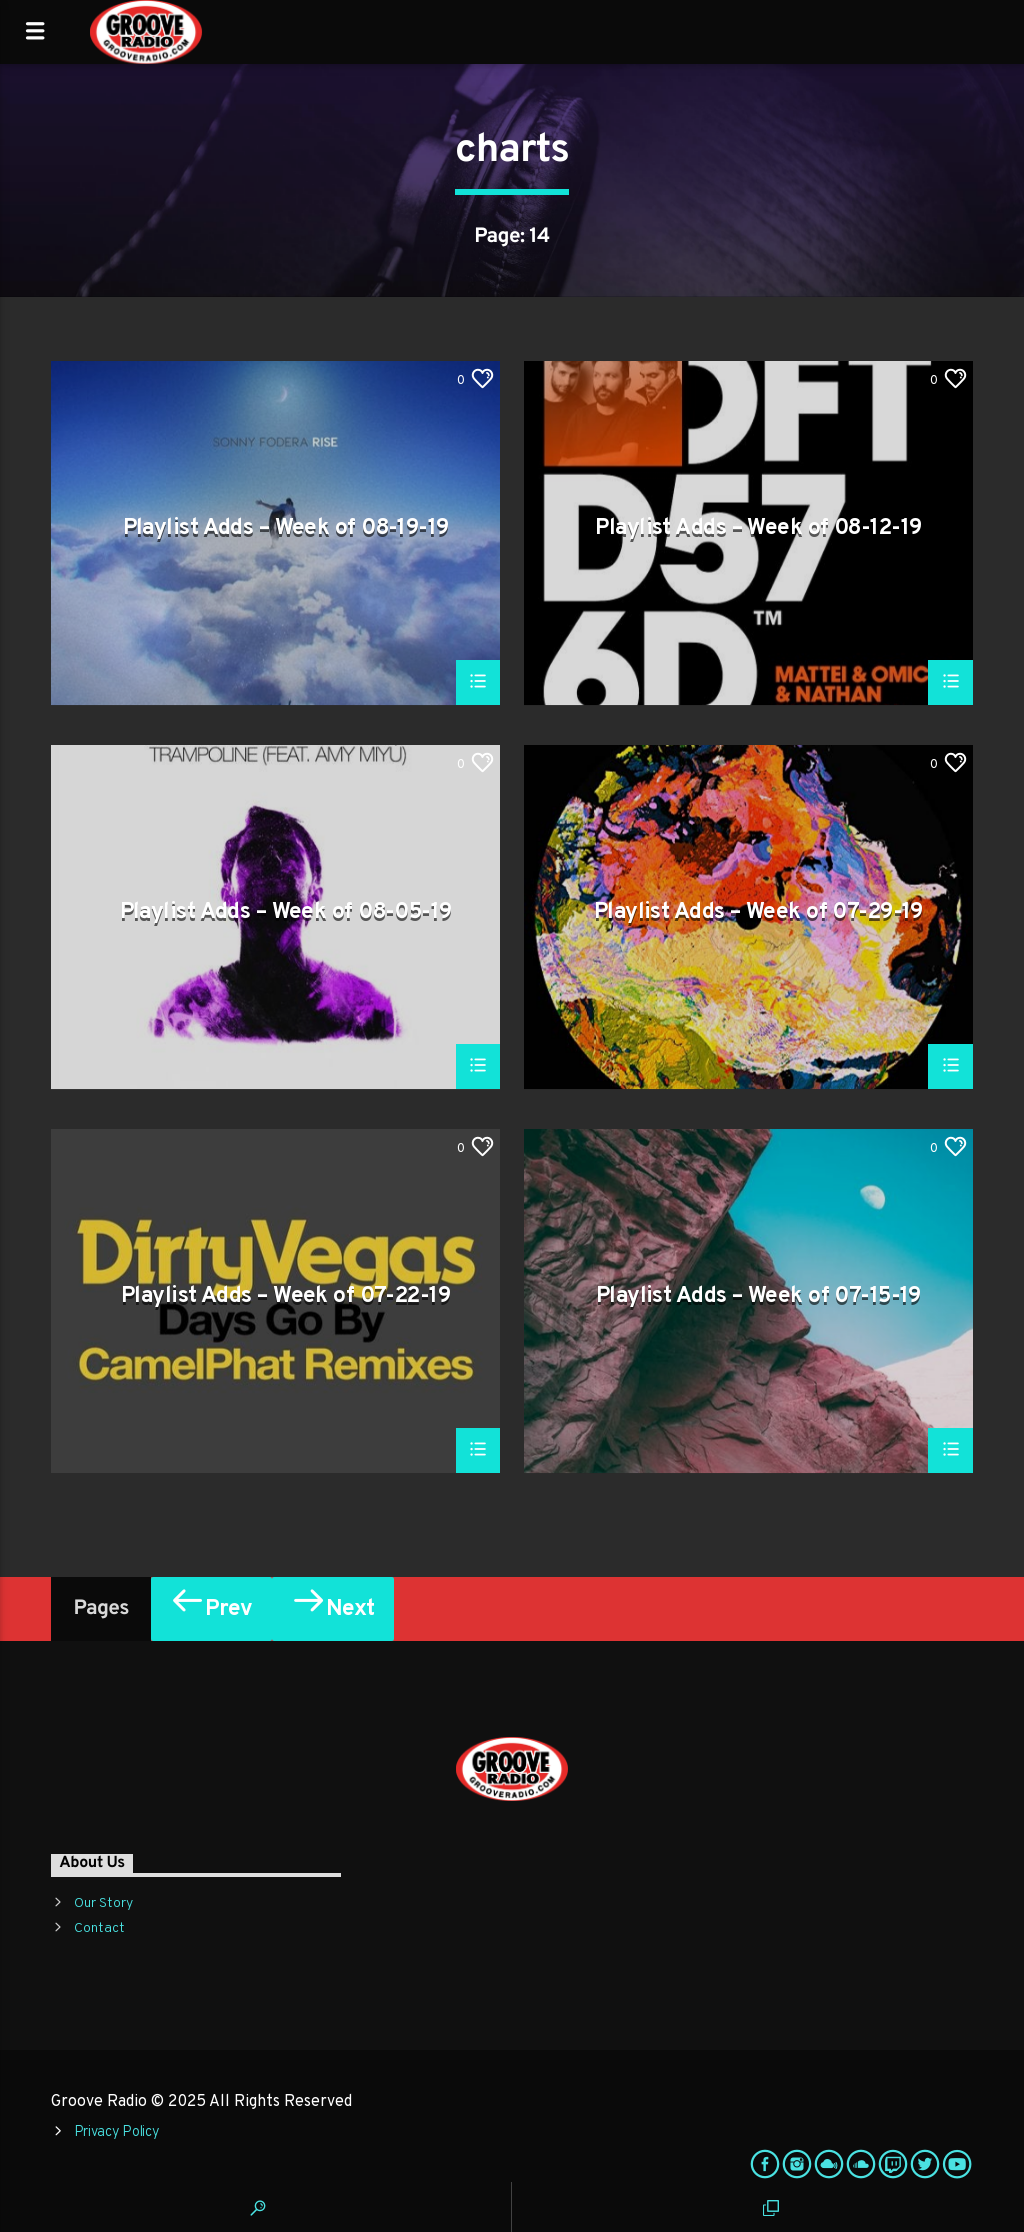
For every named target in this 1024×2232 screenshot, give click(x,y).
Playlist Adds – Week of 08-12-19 (758, 530)
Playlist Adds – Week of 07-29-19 (758, 914)
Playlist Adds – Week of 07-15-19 (758, 1298)
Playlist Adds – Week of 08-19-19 (286, 530)
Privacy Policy (117, 2132)
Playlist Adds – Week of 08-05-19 (286, 914)
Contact (99, 1928)
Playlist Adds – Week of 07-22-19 (285, 1298)
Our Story (103, 1903)
